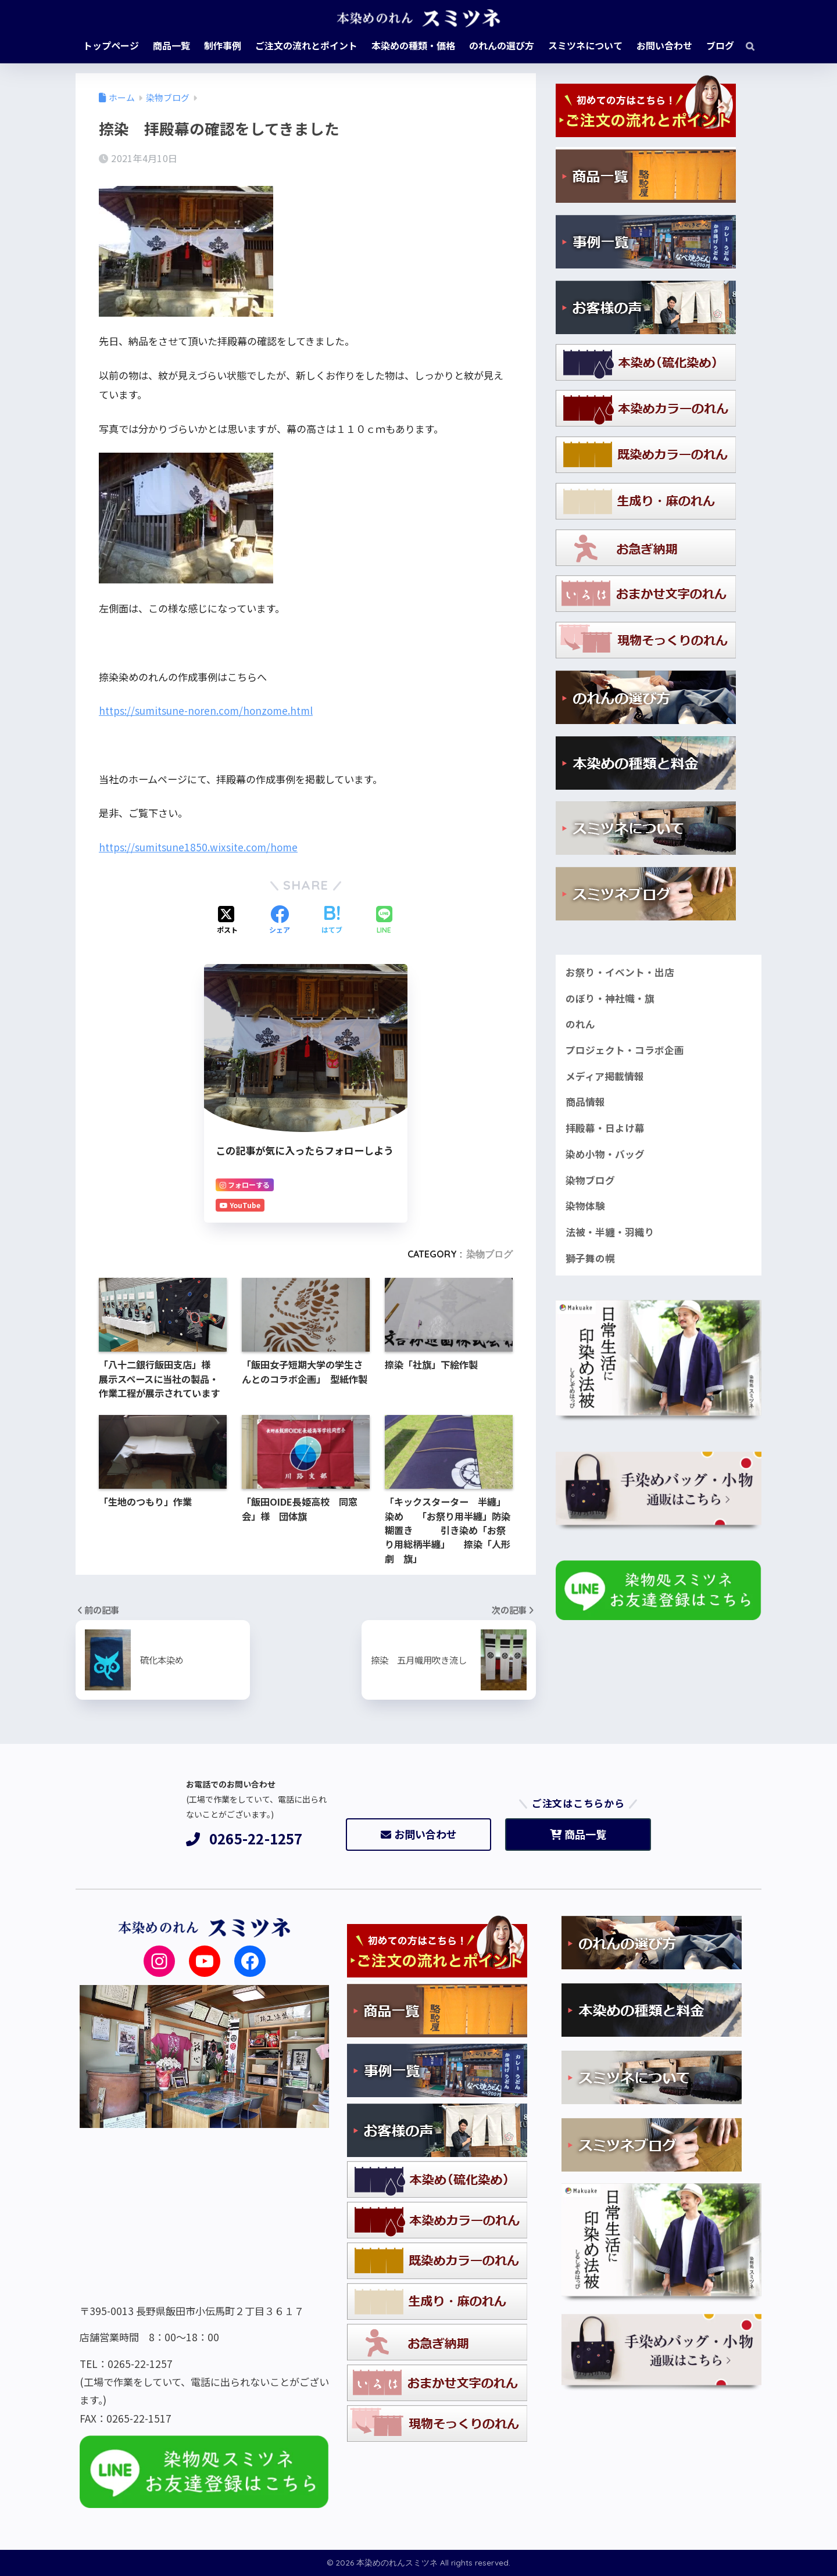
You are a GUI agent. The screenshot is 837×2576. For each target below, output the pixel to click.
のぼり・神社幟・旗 (610, 998)
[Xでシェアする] (227, 920)
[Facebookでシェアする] (279, 920)
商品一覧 (578, 1833)
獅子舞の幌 (590, 1258)
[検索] (744, 45)
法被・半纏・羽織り (610, 1232)
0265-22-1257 (244, 1839)
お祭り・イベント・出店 (620, 972)
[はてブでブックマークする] (331, 920)
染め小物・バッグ (605, 1154)
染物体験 (585, 1206)
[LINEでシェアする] (384, 921)
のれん (580, 1024)
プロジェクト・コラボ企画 (625, 1050)
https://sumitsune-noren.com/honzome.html (206, 710)
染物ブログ (489, 1254)
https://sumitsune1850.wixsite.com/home (198, 847)
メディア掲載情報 (605, 1076)
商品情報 (585, 1102)
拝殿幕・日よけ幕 (605, 1128)
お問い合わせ (419, 1833)
